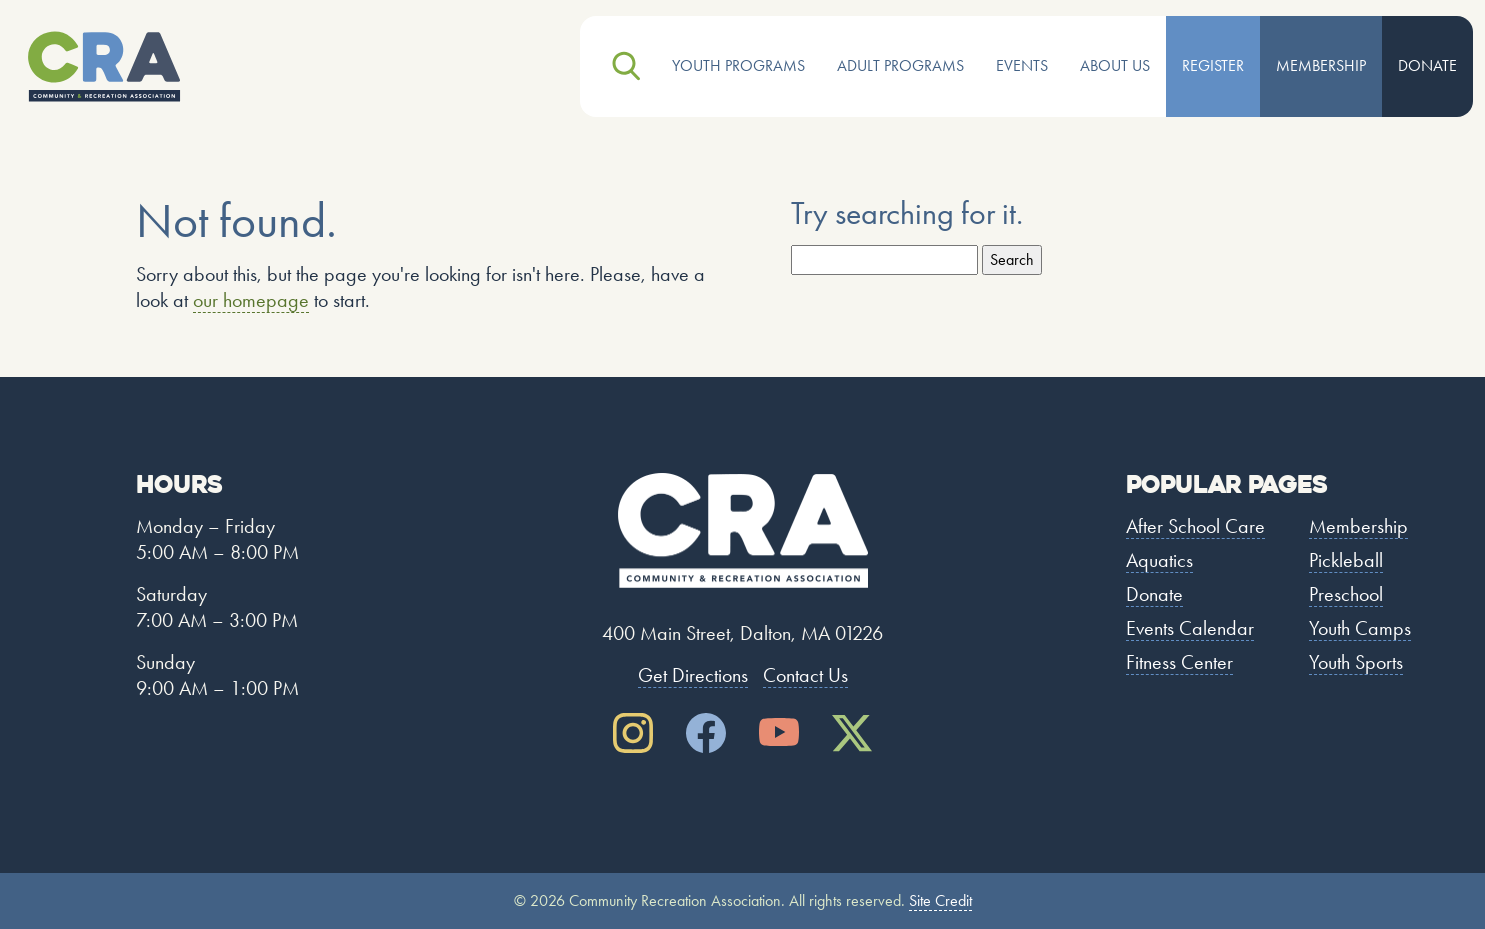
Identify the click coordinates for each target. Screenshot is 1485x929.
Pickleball (1346, 560)
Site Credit (940, 900)
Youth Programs (738, 65)
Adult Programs (900, 65)
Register (1213, 65)
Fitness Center (1179, 662)
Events (1022, 65)
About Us (1115, 65)
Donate (1427, 65)
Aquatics (1159, 560)
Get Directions (693, 675)
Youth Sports (1356, 662)
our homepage (251, 300)
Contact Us (805, 675)
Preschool (1346, 594)
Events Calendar (1190, 628)
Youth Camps (1360, 628)
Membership (1321, 65)
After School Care (1195, 526)
